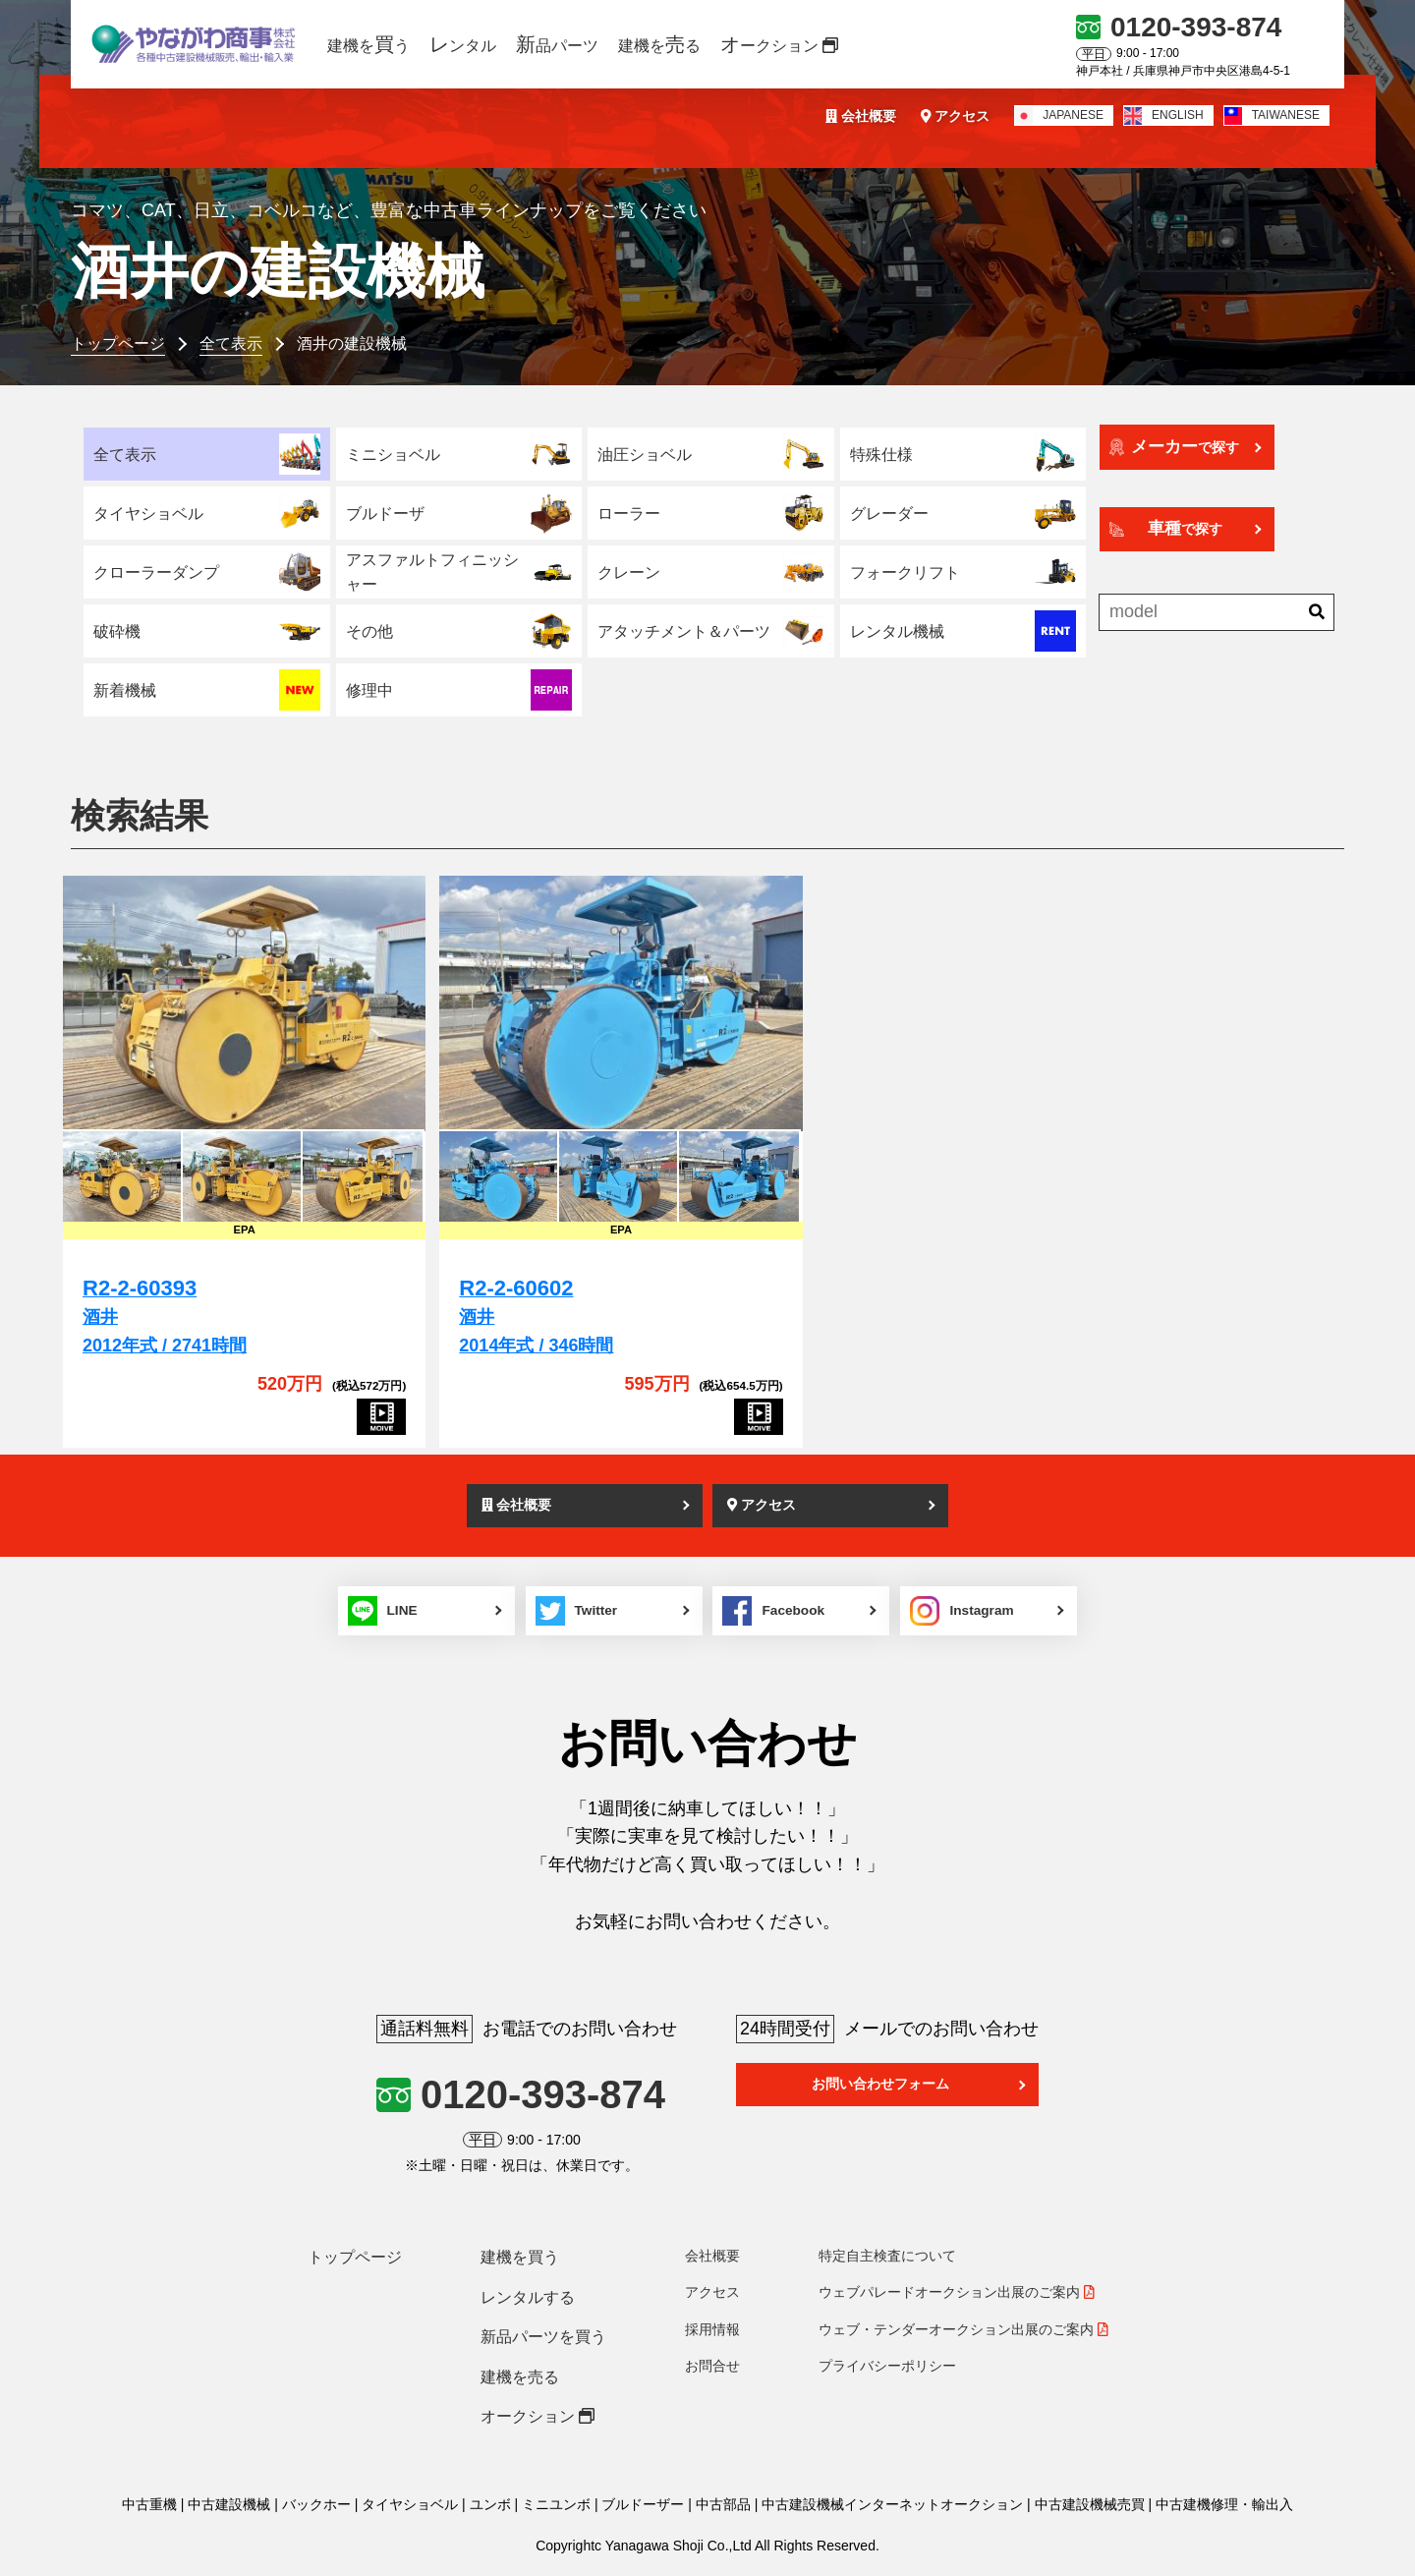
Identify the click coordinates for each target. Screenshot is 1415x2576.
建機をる (659, 44)
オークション (537, 2352)
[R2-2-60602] (516, 977)
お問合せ (712, 2301)
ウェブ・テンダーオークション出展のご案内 (963, 2264)
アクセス (955, 116)
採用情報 (712, 2264)
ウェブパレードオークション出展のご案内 (956, 2228)
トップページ (355, 2192)
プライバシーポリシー (887, 2301)
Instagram (981, 1546)
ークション (779, 44)
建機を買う (520, 2192)
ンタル (462, 44)
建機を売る (520, 2312)
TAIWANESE (1272, 116)
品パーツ (557, 44)
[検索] (1317, 619)
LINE (371, 1546)
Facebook (783, 1546)
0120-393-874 (1195, 27)
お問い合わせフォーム (880, 2021)
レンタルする (528, 2232)
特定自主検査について (887, 2191)
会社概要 (860, 116)
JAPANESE (1059, 116)
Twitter (575, 1546)
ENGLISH (1164, 116)
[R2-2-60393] (209, 977)
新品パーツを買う (543, 2271)
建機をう (368, 44)
